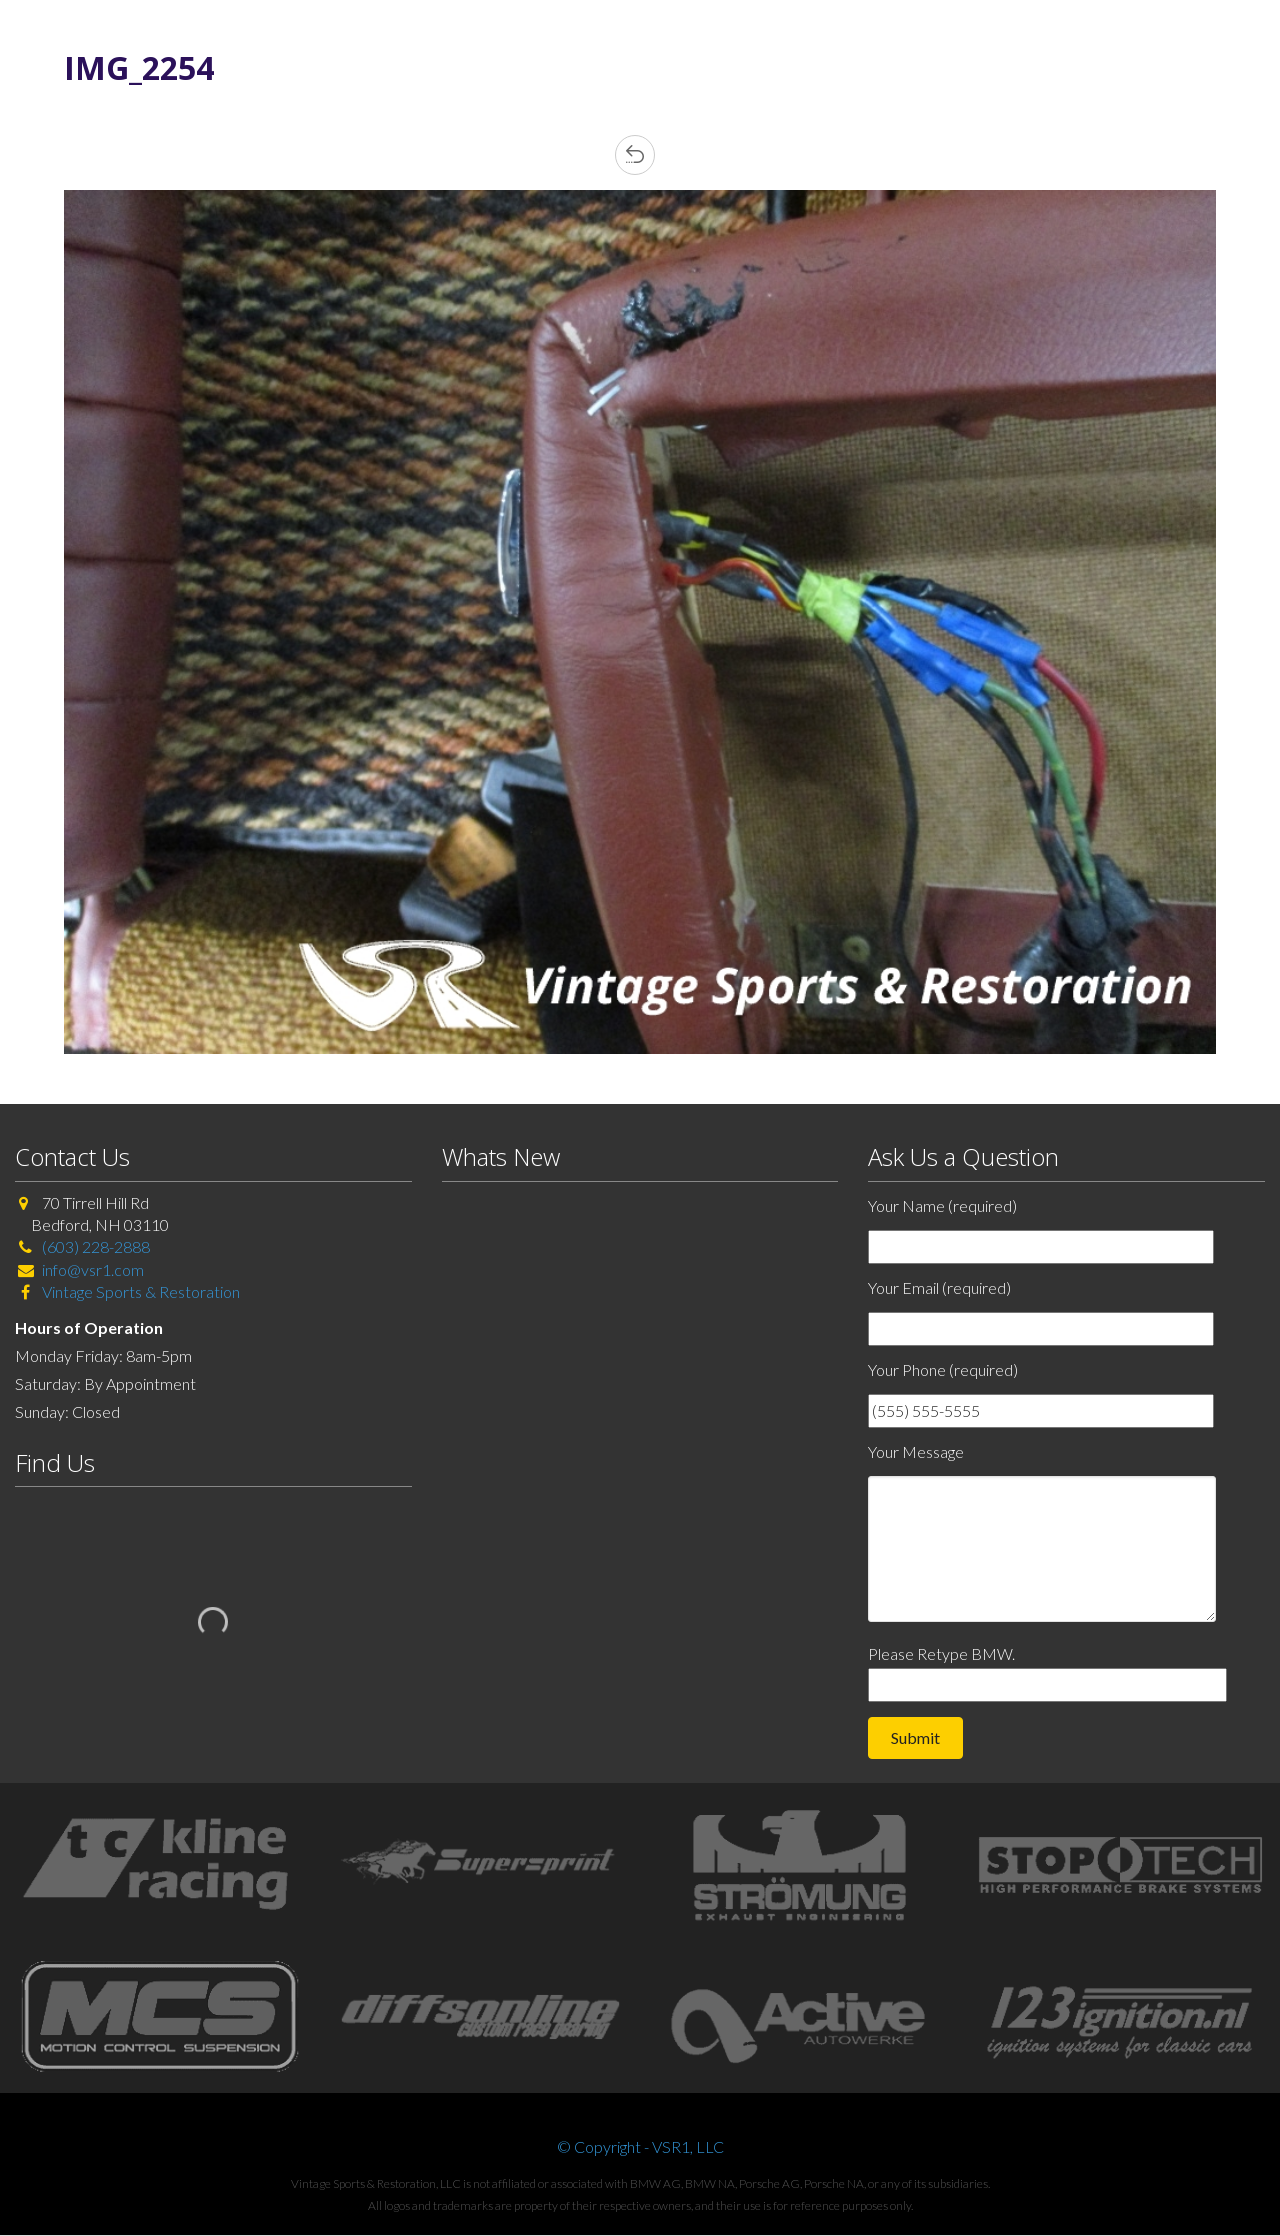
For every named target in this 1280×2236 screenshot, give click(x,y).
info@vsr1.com (93, 1269)
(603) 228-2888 (96, 1246)
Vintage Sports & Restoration (139, 1291)
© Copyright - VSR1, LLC (640, 2146)
